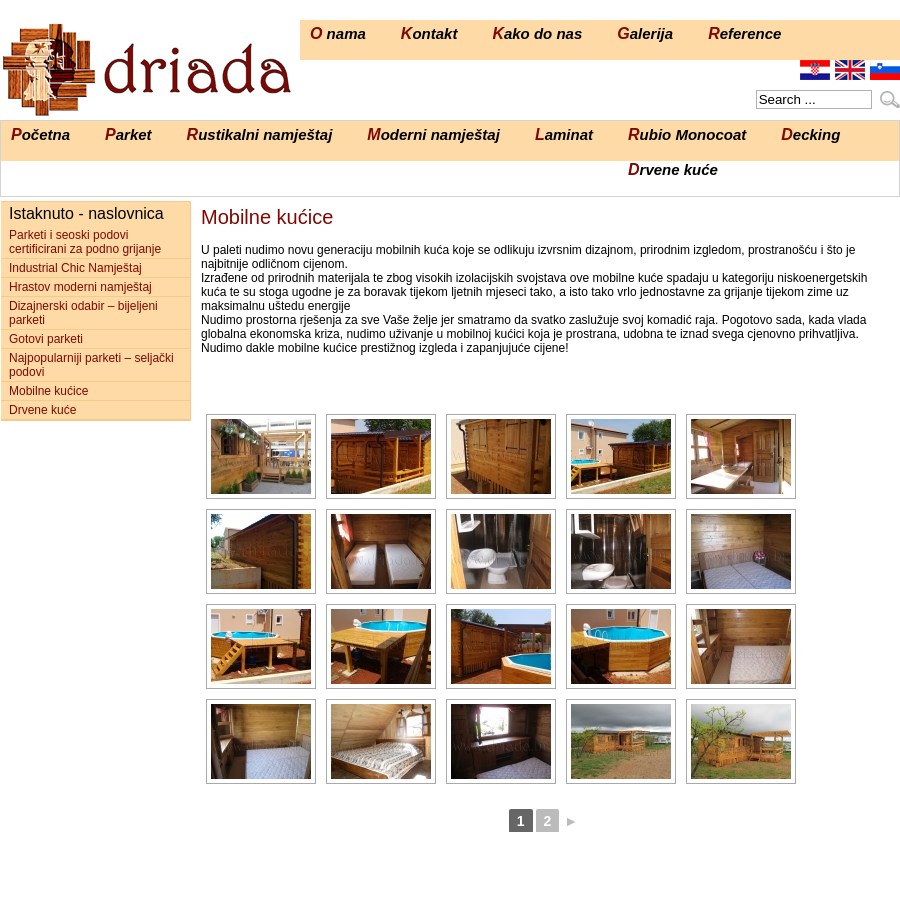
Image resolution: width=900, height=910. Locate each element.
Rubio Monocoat (687, 134)
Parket (128, 134)
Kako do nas (537, 33)
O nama (338, 33)
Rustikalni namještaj (260, 134)
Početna (40, 134)
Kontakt (429, 33)
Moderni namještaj (433, 134)
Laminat (564, 134)
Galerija (645, 33)
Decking (810, 134)
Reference (744, 33)
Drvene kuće (673, 169)
